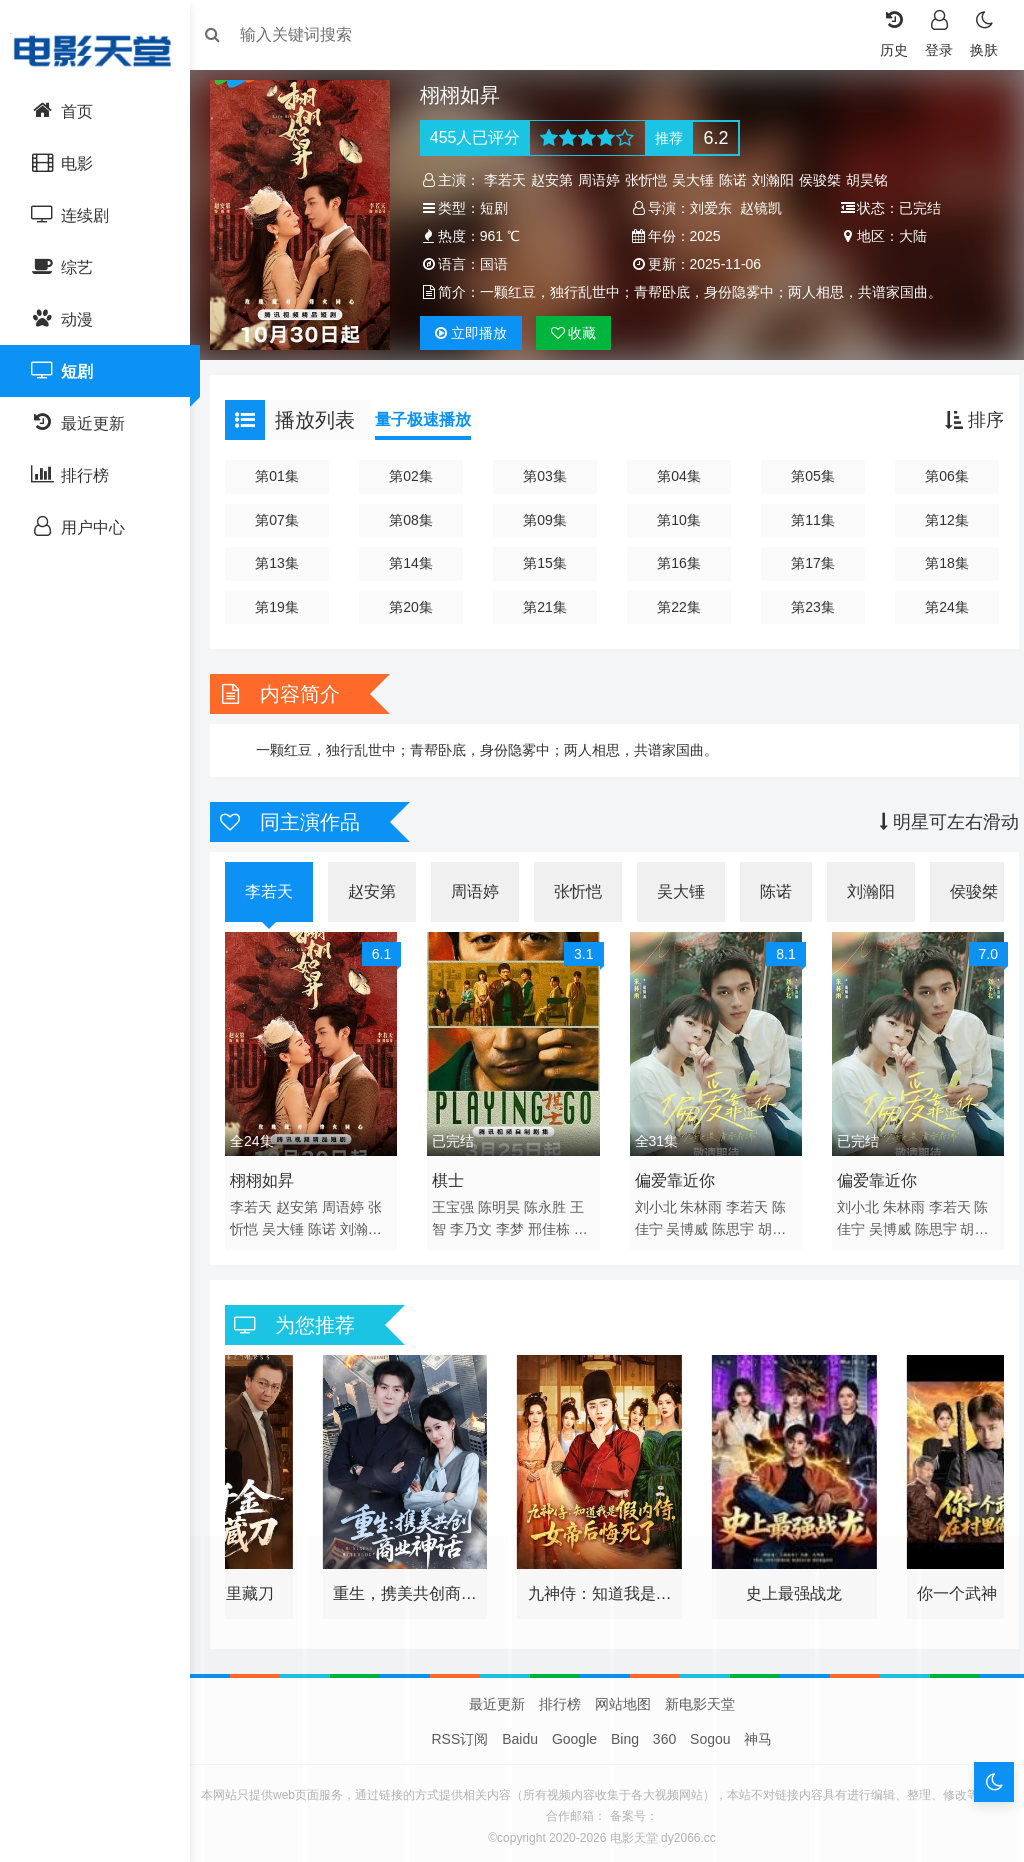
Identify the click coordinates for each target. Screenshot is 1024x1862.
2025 (705, 236)
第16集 (678, 563)
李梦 (515, 1222)
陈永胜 (550, 1200)
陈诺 (738, 180)
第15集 (547, 563)
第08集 (416, 520)
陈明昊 (504, 1200)
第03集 (547, 476)
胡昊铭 (872, 180)
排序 (964, 420)
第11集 (808, 520)
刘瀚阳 (778, 180)
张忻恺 (651, 180)
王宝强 (458, 1200)
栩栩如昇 (272, 1173)
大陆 (908, 236)
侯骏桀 (825, 180)
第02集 (416, 476)
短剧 (499, 208)
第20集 (416, 607)
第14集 (416, 563)
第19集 (286, 607)
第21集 (547, 607)
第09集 (547, 520)
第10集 (678, 520)
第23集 (808, 607)
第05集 (808, 476)
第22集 (678, 607)
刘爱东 (711, 208)
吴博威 (687, 1222)
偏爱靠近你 (675, 1173)
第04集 (678, 476)
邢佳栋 (554, 1222)
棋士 (453, 1173)
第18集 (939, 563)
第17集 (808, 563)
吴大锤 (698, 180)
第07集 (286, 520)
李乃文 (476, 1222)
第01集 (286, 476)
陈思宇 (733, 1222)
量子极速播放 (433, 419)
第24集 (939, 607)
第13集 (286, 563)
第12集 (939, 520)
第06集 (939, 476)
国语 (499, 264)
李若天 (510, 180)
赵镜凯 (761, 208)
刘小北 (656, 1200)
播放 (476, 333)
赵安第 (557, 180)
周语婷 (604, 180)
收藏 (579, 333)
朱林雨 (701, 1200)
